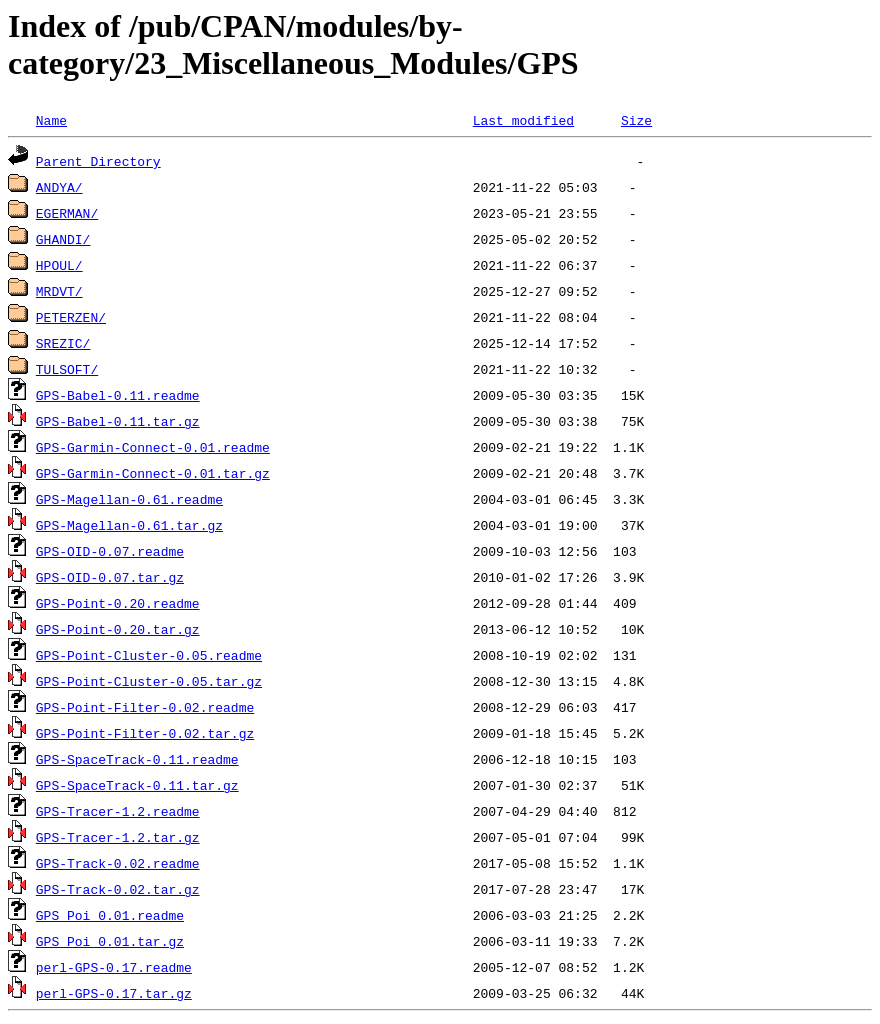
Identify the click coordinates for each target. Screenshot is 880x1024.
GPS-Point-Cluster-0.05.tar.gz (149, 681)
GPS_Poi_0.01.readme (110, 915)
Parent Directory (98, 161)
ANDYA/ (59, 187)
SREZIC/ (63, 343)
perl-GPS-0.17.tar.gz (114, 993)
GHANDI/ (63, 239)
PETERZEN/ (71, 317)
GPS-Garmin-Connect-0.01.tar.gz (153, 473)
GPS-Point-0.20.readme (118, 603)
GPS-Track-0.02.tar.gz (118, 889)
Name (51, 120)
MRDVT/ (59, 291)
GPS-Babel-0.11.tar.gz (118, 421)
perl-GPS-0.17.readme (114, 967)
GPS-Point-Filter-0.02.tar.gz (145, 733)
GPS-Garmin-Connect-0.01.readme (153, 447)
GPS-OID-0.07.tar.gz (110, 577)
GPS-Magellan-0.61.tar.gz (129, 525)
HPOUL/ (59, 265)
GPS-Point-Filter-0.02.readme (145, 707)
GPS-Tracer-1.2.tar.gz (118, 837)
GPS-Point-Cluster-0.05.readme (149, 655)
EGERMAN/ (67, 213)
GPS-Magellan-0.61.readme (129, 499)
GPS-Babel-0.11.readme (118, 395)
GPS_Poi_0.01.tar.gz (110, 941)
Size (636, 120)
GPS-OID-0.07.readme (110, 551)
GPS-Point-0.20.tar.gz (118, 629)
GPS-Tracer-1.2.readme (118, 811)
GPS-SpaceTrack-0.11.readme (137, 759)
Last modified (523, 120)
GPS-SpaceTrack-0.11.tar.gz (137, 785)
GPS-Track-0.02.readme (118, 863)
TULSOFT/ (67, 369)
